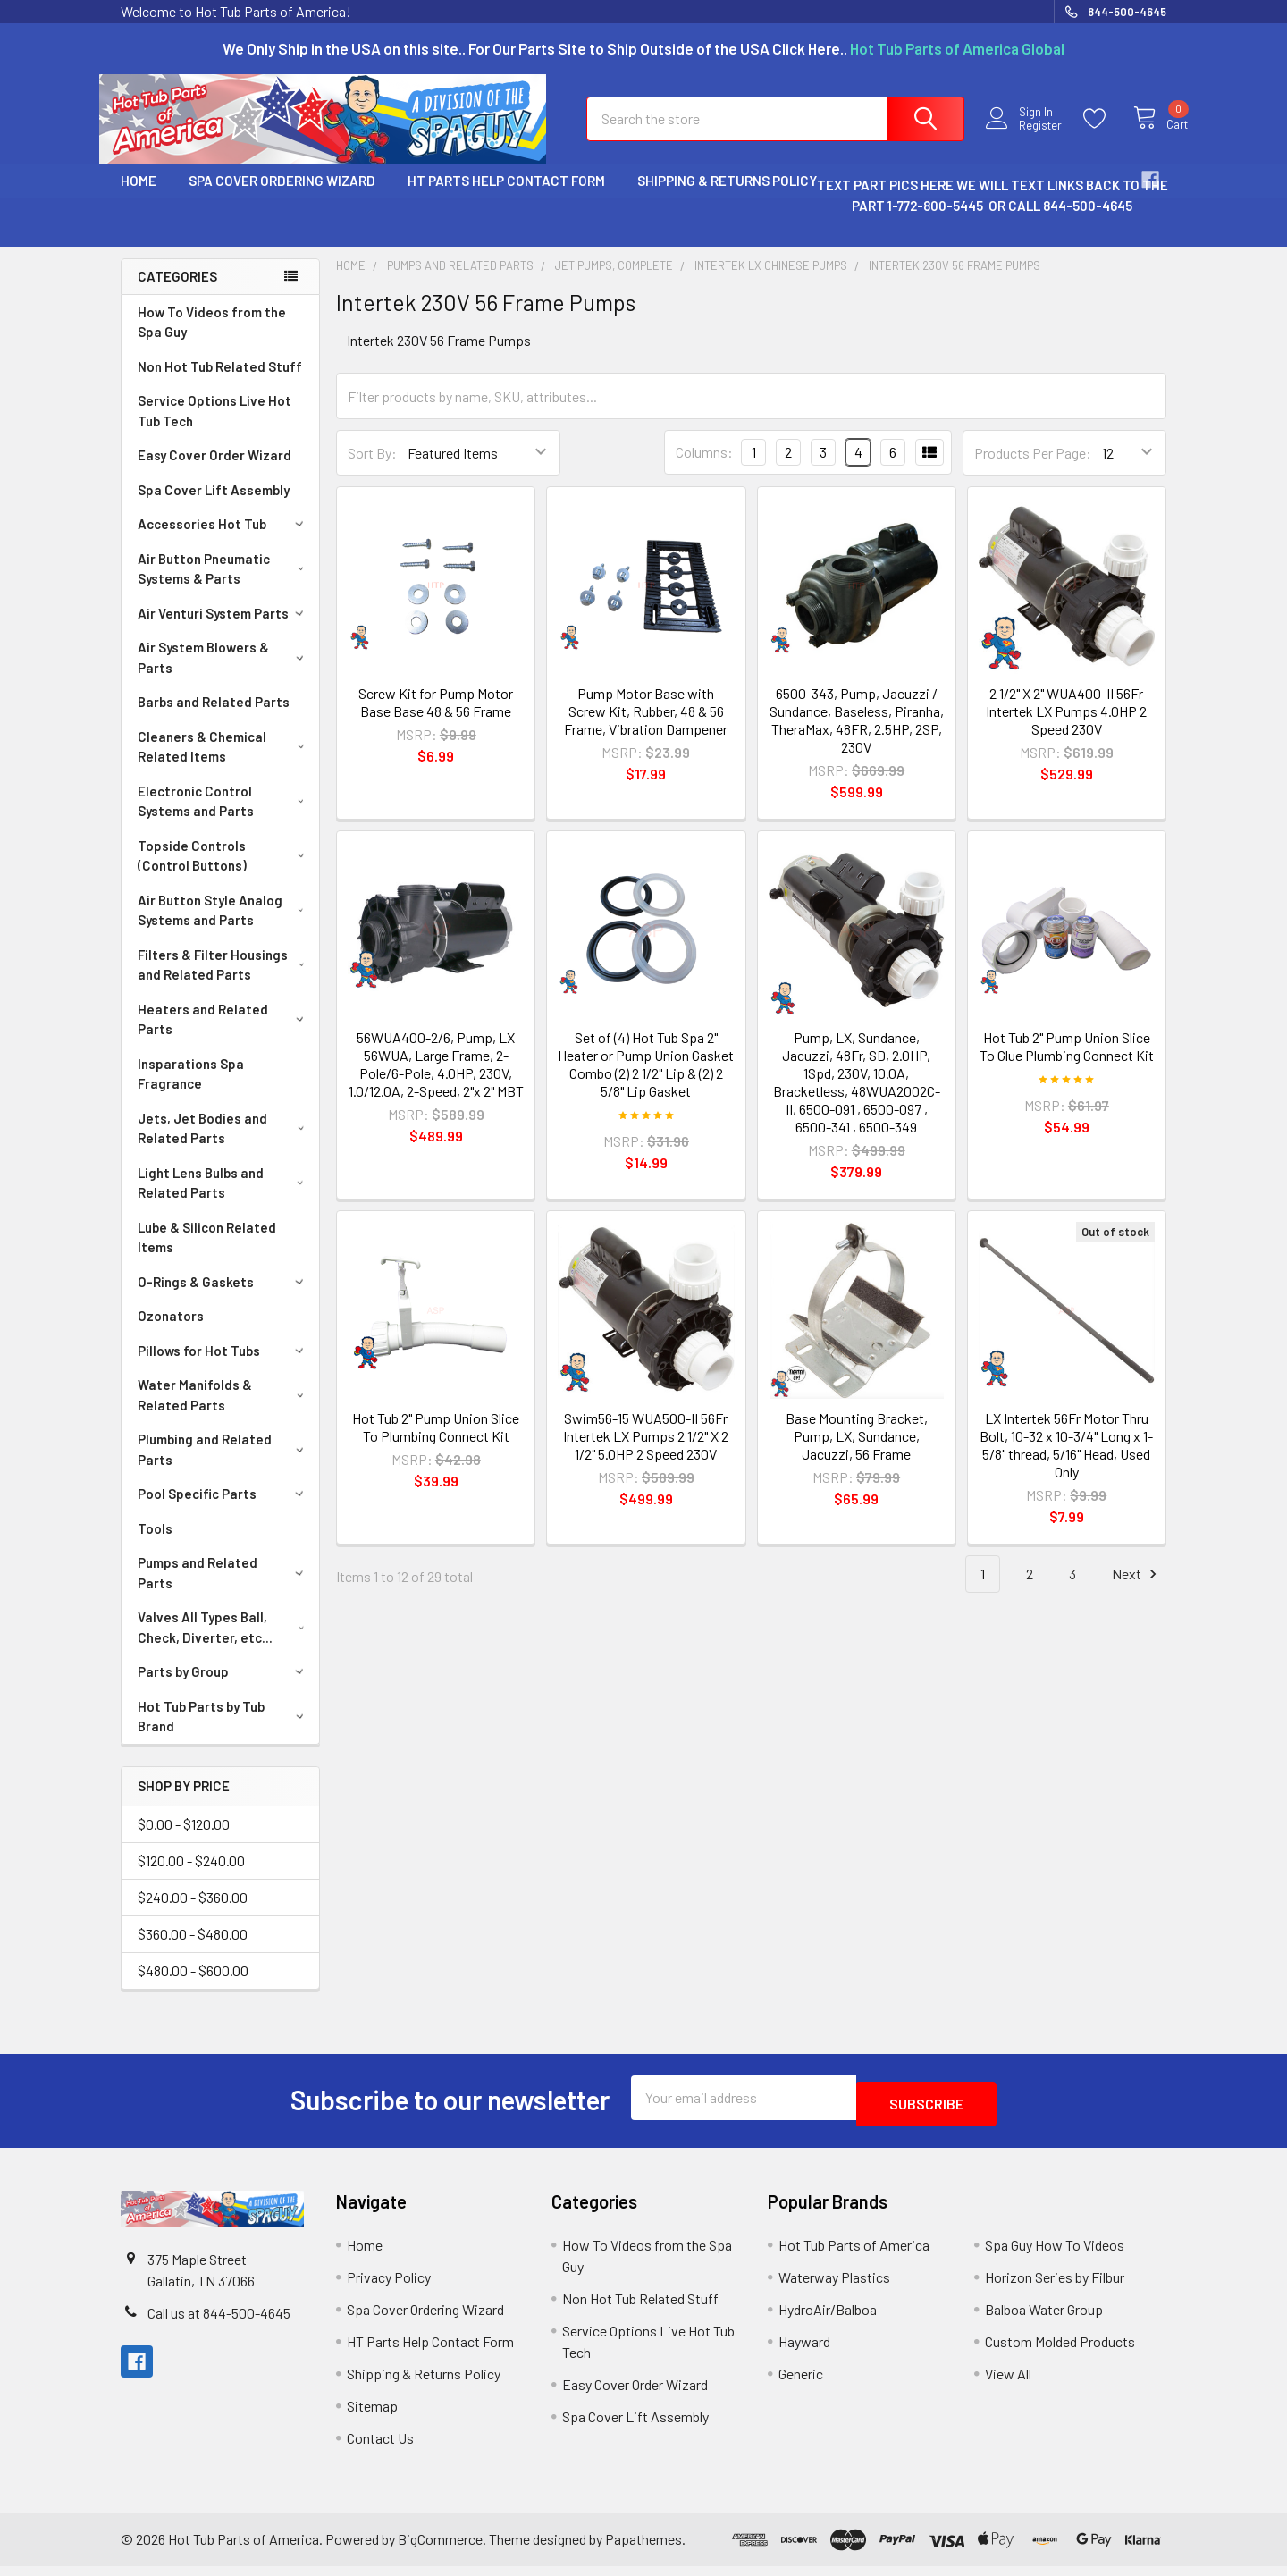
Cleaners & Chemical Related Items (224, 763)
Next (1137, 1590)
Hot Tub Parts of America (854, 2254)
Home (138, 197)
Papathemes (643, 2548)
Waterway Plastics (834, 2286)
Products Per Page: (1032, 468)
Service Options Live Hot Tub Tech (214, 426)
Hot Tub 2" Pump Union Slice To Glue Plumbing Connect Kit (1067, 1062)
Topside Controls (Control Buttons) (224, 872)
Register (1025, 136)
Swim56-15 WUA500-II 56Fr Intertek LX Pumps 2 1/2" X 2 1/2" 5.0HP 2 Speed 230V (645, 1452)
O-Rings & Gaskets (223, 1298)
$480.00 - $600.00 (193, 1986)
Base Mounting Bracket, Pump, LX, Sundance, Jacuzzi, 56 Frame (857, 1452)
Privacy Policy (389, 2286)
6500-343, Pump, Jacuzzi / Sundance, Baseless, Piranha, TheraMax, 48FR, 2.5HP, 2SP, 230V (857, 736)
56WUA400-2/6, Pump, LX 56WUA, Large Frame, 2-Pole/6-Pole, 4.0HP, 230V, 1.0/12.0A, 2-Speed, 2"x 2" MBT (436, 1080)
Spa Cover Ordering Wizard (282, 197)
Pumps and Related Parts (224, 1588)
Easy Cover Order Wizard (214, 471)
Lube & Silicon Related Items (207, 1253)
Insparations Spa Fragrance (191, 1090)
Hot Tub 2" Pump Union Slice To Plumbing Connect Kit (435, 1443)
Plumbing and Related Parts (224, 1465)
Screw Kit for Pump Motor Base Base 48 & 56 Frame (435, 718)
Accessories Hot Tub (223, 540)
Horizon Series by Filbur (1054, 2286)
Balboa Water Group (1044, 2319)
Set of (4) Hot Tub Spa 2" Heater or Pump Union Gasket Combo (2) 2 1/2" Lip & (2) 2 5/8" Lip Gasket (646, 1080)
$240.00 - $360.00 (193, 1913)
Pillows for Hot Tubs (223, 1367)
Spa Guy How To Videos (1054, 2254)
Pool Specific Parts (223, 1510)
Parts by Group (223, 1687)
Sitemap (372, 2415)
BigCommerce (440, 2548)
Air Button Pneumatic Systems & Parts (224, 585)
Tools (155, 1544)
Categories (177, 292)
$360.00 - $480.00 (193, 1949)
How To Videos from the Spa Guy (212, 338)
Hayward (804, 2351)
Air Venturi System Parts (223, 629)
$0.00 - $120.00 (184, 1839)
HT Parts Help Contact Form (506, 197)
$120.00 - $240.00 (191, 1876)
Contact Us (380, 2447)
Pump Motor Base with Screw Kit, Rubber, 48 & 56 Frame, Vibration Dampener (646, 727)
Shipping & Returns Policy (727, 197)
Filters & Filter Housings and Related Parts (224, 981)
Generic (800, 2383)
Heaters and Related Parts (224, 1035)
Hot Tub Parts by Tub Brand (224, 1732)
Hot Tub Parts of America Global (957, 48)
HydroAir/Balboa (827, 2319)
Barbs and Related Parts (214, 718)
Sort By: (372, 468)
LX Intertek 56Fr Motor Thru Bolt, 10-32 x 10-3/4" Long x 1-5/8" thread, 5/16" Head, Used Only (1066, 1461)
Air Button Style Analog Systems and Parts (224, 926)
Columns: (704, 467)
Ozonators (171, 1332)
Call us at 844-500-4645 (218, 2322)
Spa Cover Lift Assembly (214, 506)
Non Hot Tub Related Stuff (220, 383)
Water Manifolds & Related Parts (224, 1411)
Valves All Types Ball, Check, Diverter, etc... (224, 1643)
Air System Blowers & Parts (224, 673)
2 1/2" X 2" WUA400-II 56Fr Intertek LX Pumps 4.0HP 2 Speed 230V (1066, 727)
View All (1008, 2383)
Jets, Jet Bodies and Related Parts (224, 1144)
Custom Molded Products (1060, 2351)
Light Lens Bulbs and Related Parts (224, 1199)
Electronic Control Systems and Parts (224, 817)
